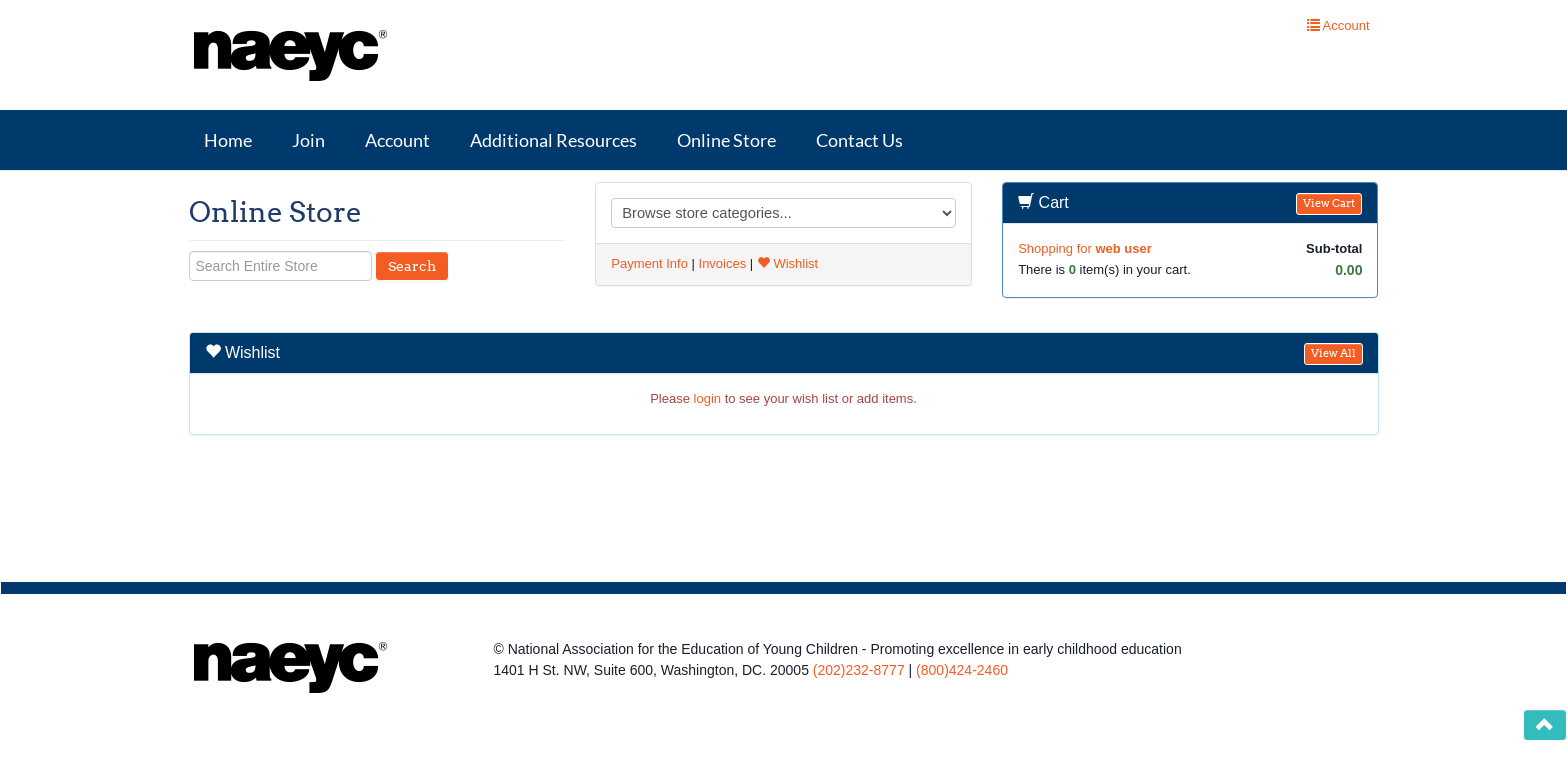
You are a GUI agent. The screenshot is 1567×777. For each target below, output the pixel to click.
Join (308, 140)
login (707, 398)
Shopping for (1085, 248)
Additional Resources (553, 140)
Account (397, 140)
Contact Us (859, 140)
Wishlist (787, 263)
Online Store (726, 140)
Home (228, 140)
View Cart (1329, 203)
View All (1333, 353)
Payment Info (649, 263)
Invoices (723, 263)
